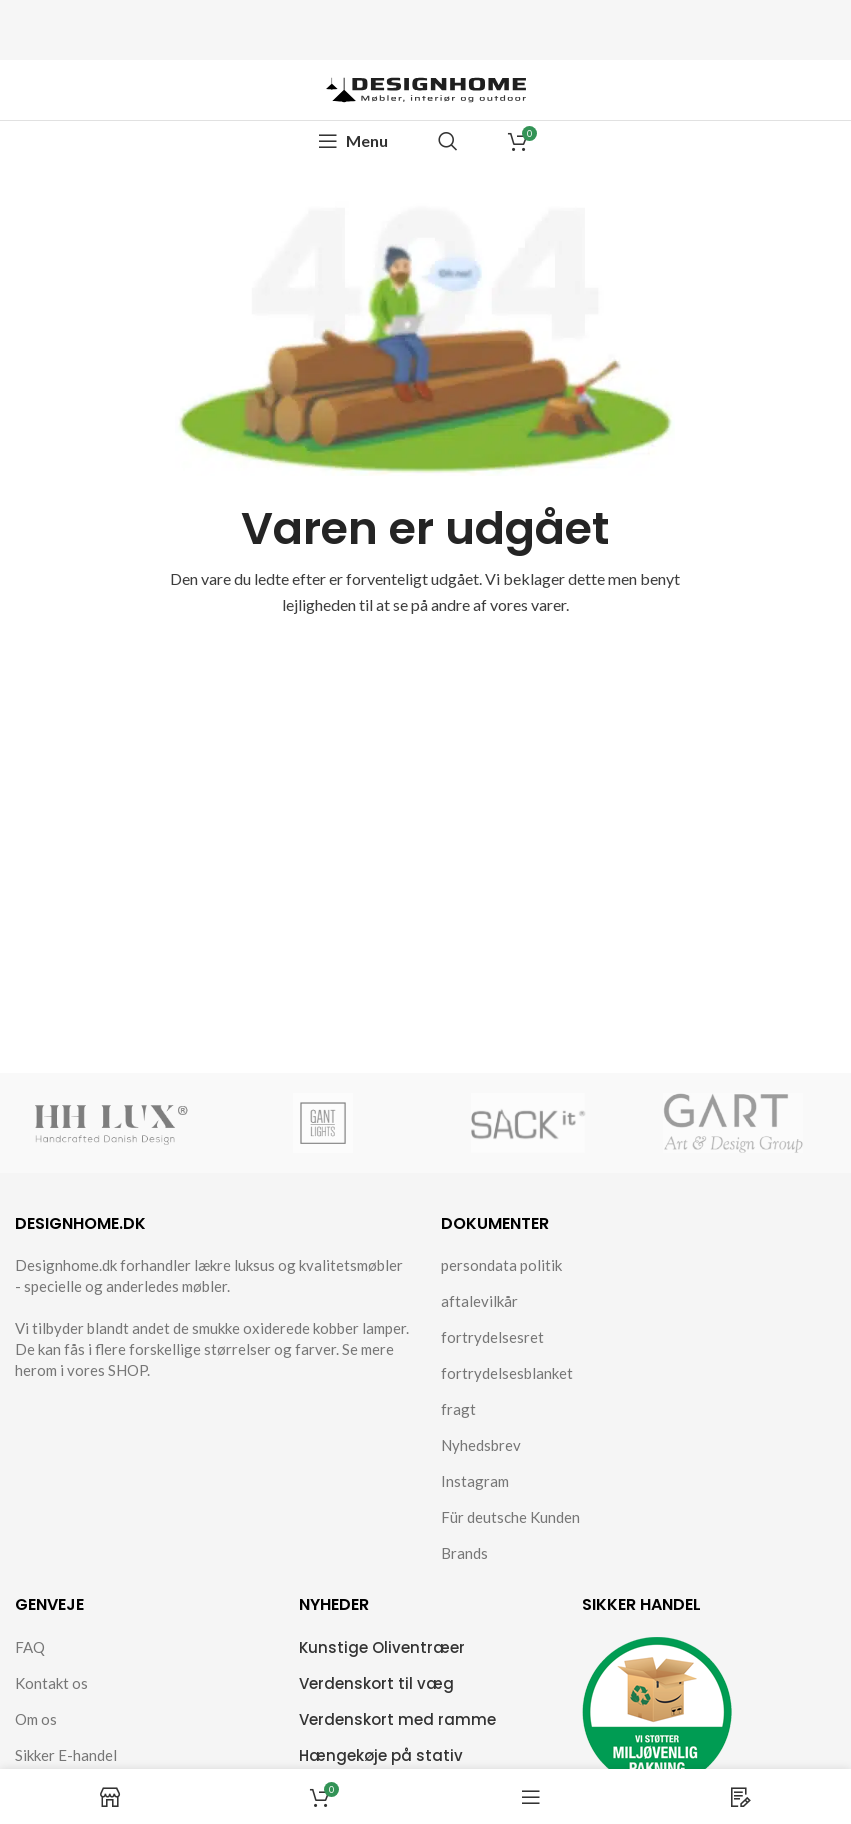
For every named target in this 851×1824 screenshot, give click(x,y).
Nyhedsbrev (481, 1445)
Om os (36, 1719)
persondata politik (501, 1265)
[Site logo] (426, 88)
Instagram (475, 1481)
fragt (458, 1409)
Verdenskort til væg (376, 1683)
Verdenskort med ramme (397, 1719)
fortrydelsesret (492, 1337)
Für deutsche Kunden (510, 1517)
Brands (464, 1553)
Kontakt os (51, 1683)
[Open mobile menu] (353, 141)
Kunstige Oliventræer (382, 1647)
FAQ (30, 1647)
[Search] (448, 141)
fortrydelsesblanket (507, 1373)
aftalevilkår (479, 1301)
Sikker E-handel (66, 1755)
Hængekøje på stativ (381, 1755)
